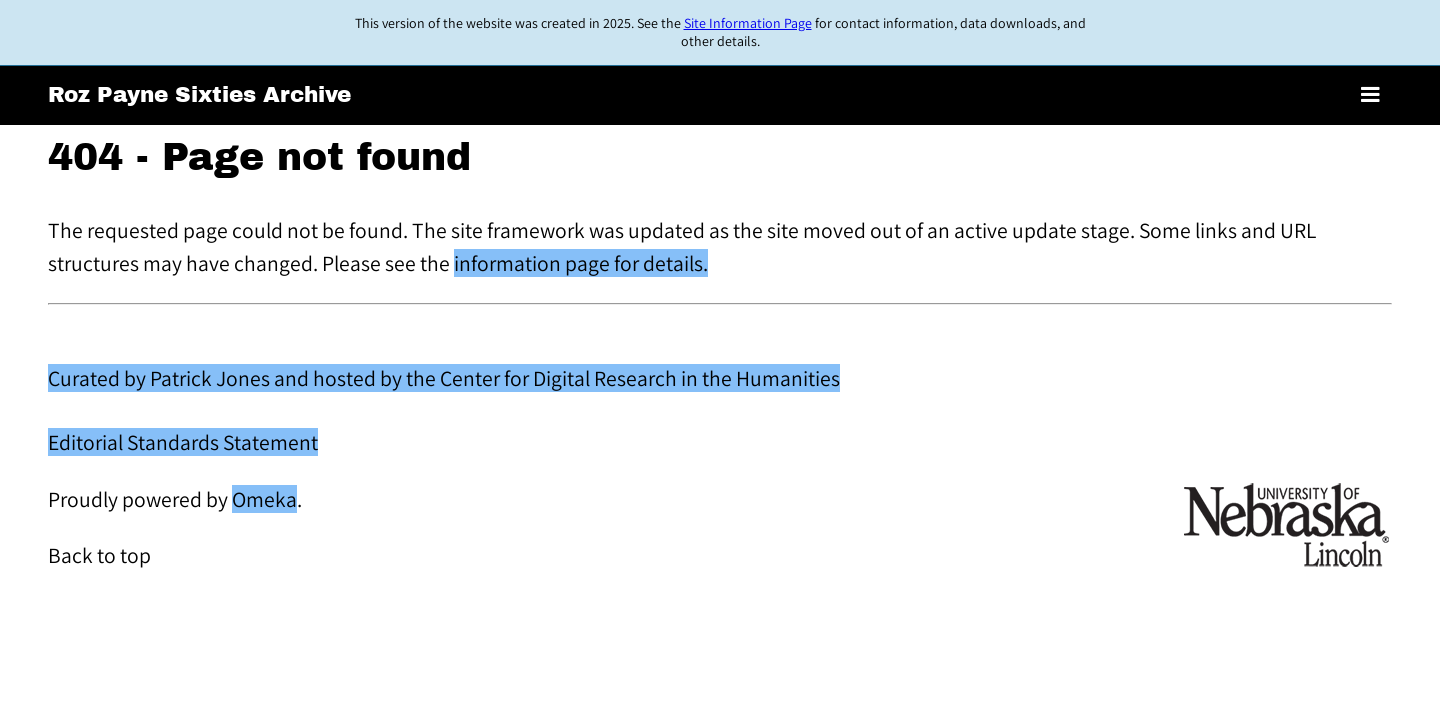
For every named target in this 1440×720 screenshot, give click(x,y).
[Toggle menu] (1370, 95)
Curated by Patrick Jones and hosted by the (244, 378)
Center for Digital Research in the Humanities (640, 378)
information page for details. (581, 263)
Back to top (99, 555)
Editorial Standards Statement (183, 442)
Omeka (264, 499)
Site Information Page (748, 23)
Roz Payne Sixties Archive (199, 95)
